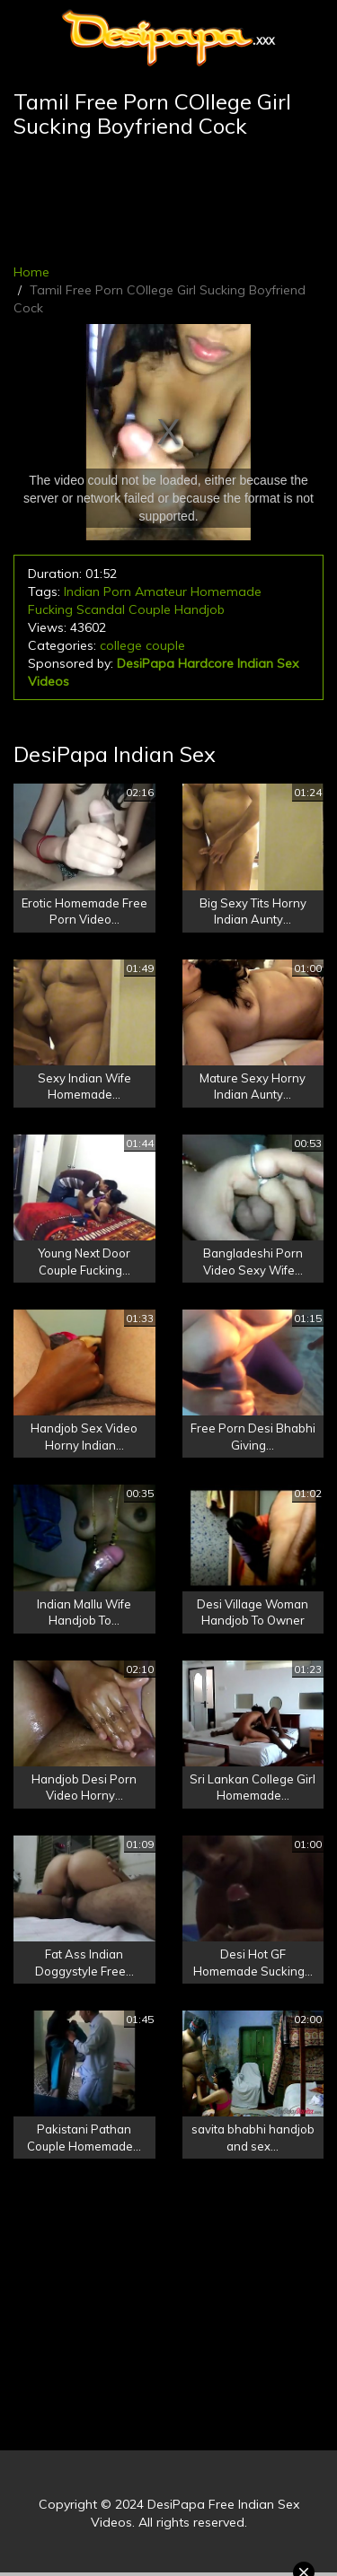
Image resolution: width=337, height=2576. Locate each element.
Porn (117, 591)
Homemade (226, 591)
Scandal (100, 609)
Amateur (161, 591)
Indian (82, 591)
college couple (142, 645)
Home (31, 272)
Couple (150, 609)
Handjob (199, 609)
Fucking (50, 609)
